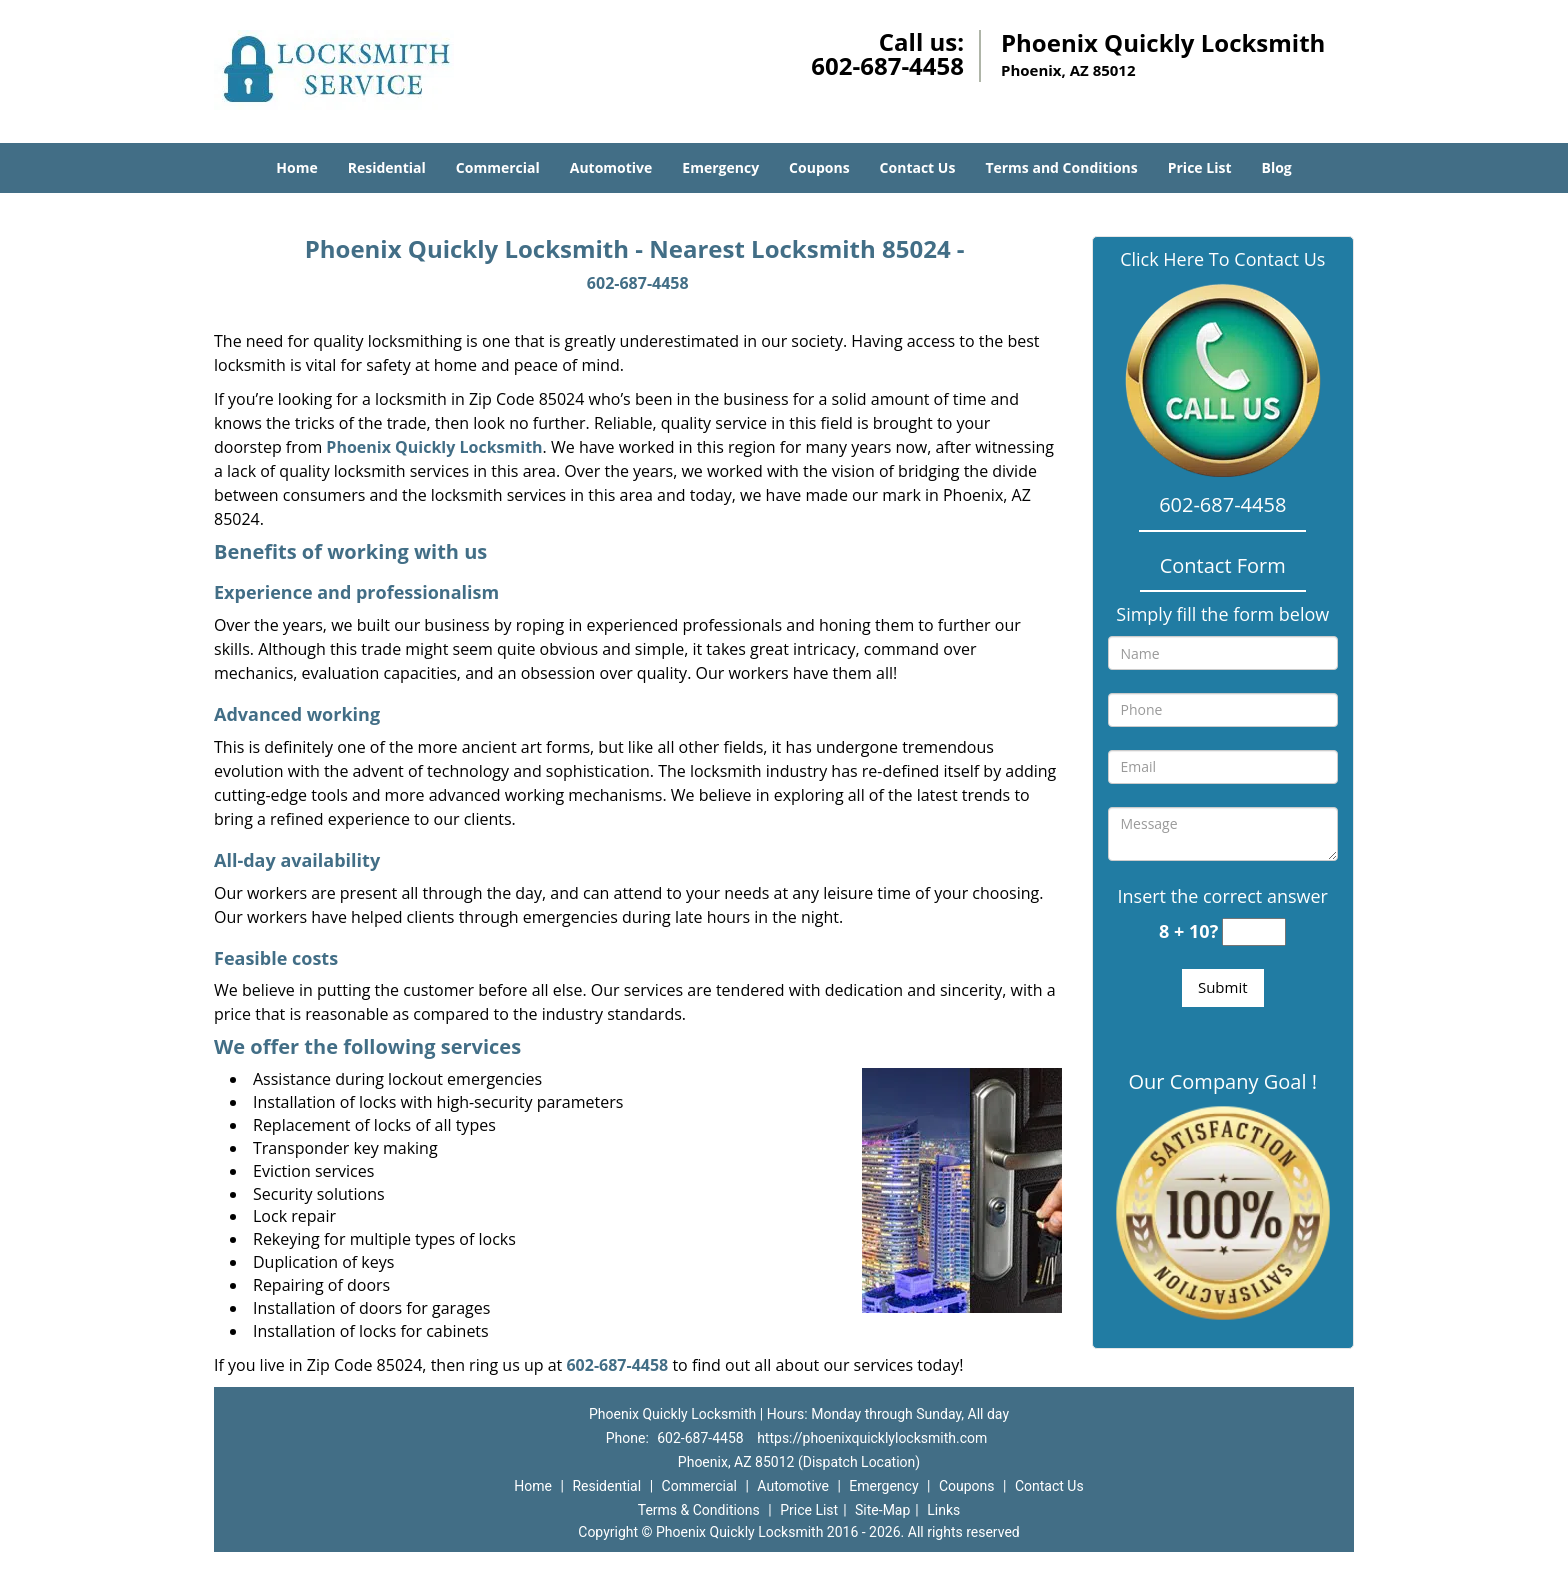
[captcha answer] (1254, 932)
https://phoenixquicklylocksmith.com (872, 1438)
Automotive (611, 167)
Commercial (498, 167)
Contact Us (918, 167)
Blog (1276, 167)
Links (943, 1510)
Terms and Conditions (1061, 167)
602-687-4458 (887, 65)
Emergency (720, 167)
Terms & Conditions (699, 1510)
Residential (387, 167)
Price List (1200, 167)
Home (296, 167)
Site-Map (882, 1510)
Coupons (819, 167)
